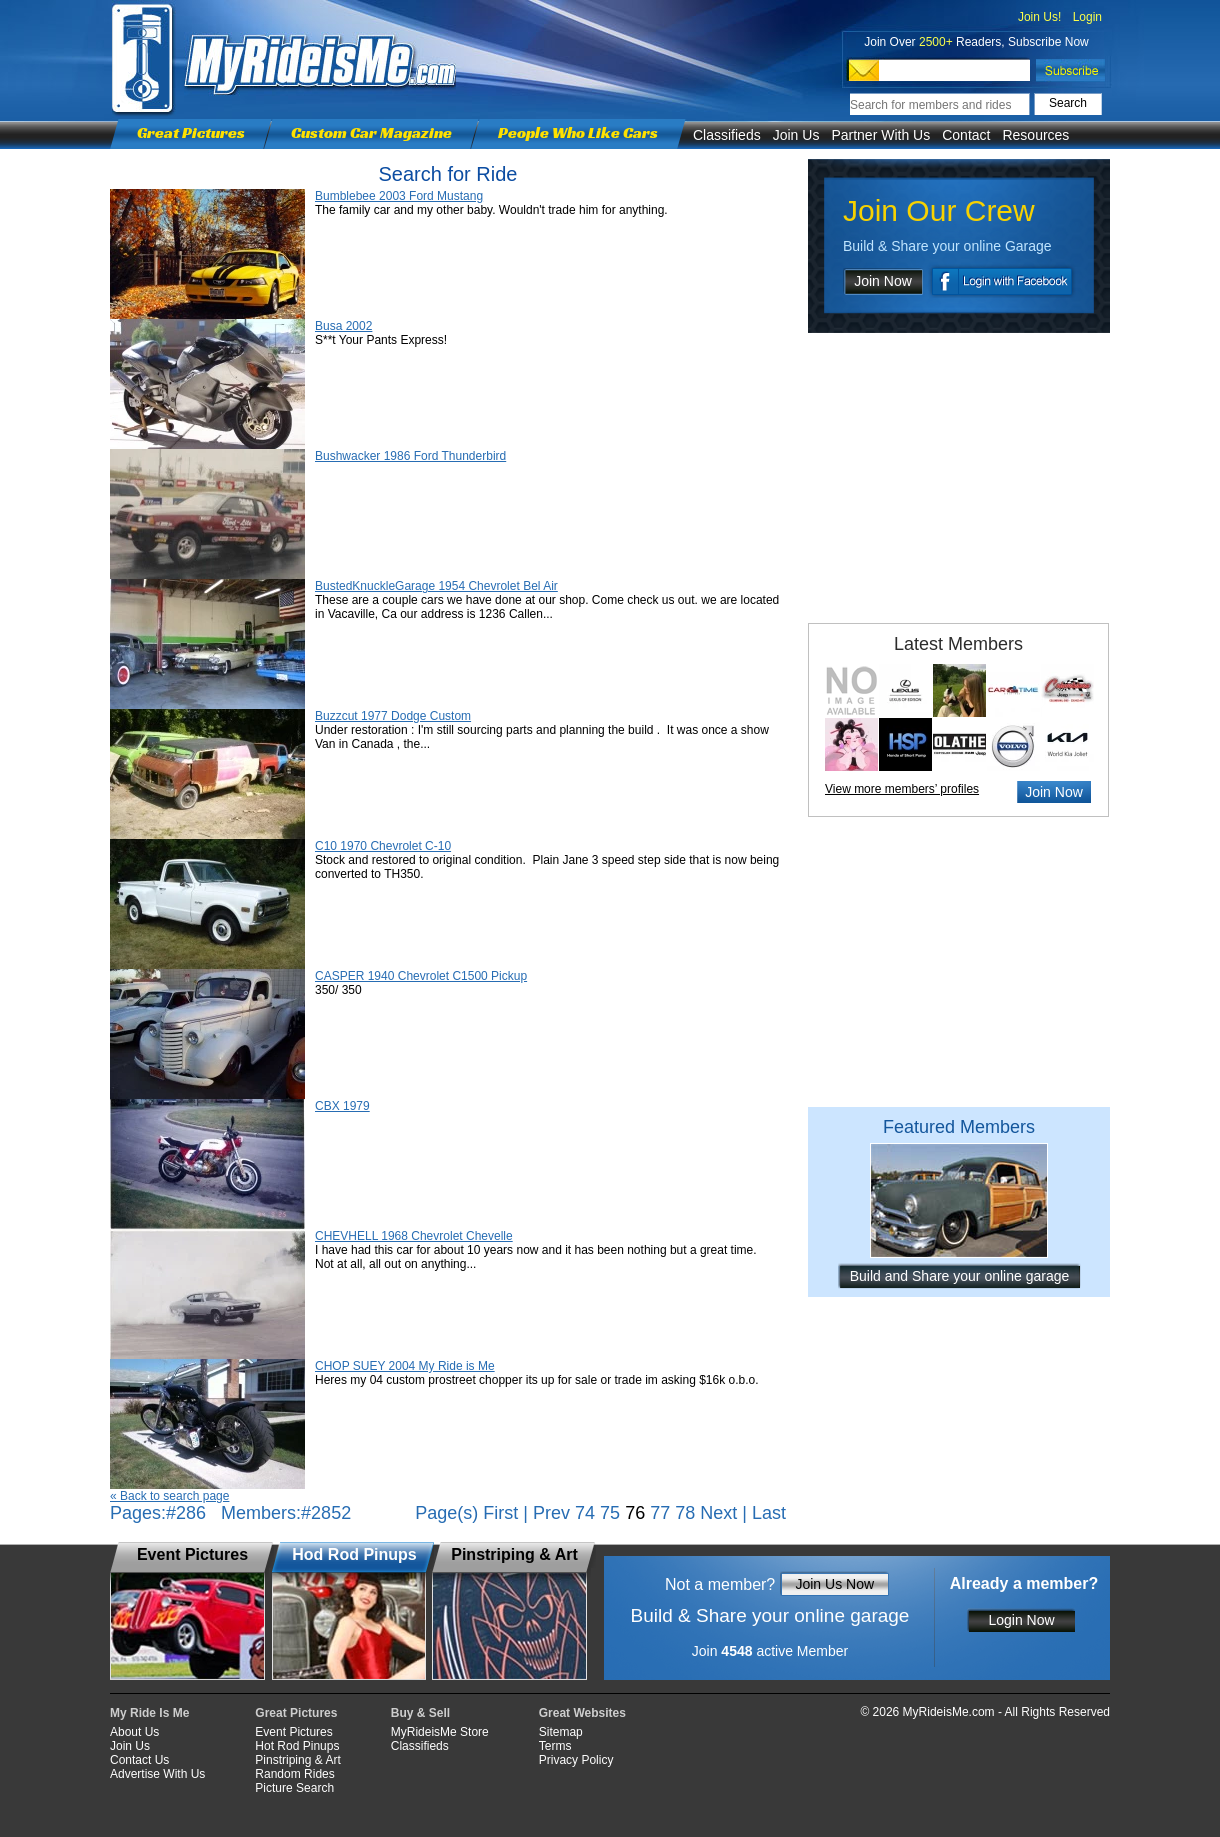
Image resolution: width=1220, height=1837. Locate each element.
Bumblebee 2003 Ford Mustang (399, 196)
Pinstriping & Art (297, 1760)
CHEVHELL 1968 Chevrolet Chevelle (414, 1236)
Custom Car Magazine (371, 132)
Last (769, 1513)
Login (1087, 17)
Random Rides (294, 1774)
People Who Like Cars (578, 132)
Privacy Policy (576, 1760)
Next (718, 1513)
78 (685, 1513)
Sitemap (561, 1732)
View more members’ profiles (902, 789)
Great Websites (582, 1713)
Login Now (1021, 1620)
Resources (1035, 135)
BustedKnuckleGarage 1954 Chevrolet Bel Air (436, 586)
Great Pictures (191, 132)
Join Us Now (834, 1584)
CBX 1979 (342, 1106)
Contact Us (139, 1760)
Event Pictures (293, 1732)
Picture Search (294, 1788)
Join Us (796, 135)
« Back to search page (169, 1496)
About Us (134, 1732)
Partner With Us (880, 135)
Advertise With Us (157, 1774)
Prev (551, 1513)
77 (660, 1513)
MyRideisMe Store (440, 1732)
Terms (555, 1746)
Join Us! (1039, 17)
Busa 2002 (343, 326)
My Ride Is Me (149, 1713)
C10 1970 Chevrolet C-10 (383, 846)
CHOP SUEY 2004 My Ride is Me (405, 1366)
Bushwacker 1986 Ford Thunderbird (410, 456)
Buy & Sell (420, 1713)
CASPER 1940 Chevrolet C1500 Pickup (421, 976)
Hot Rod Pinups (297, 1746)
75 (610, 1513)
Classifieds (727, 135)
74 (585, 1513)
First (500, 1513)
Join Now (883, 281)
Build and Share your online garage (960, 1276)
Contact (966, 135)
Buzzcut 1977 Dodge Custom (393, 716)
